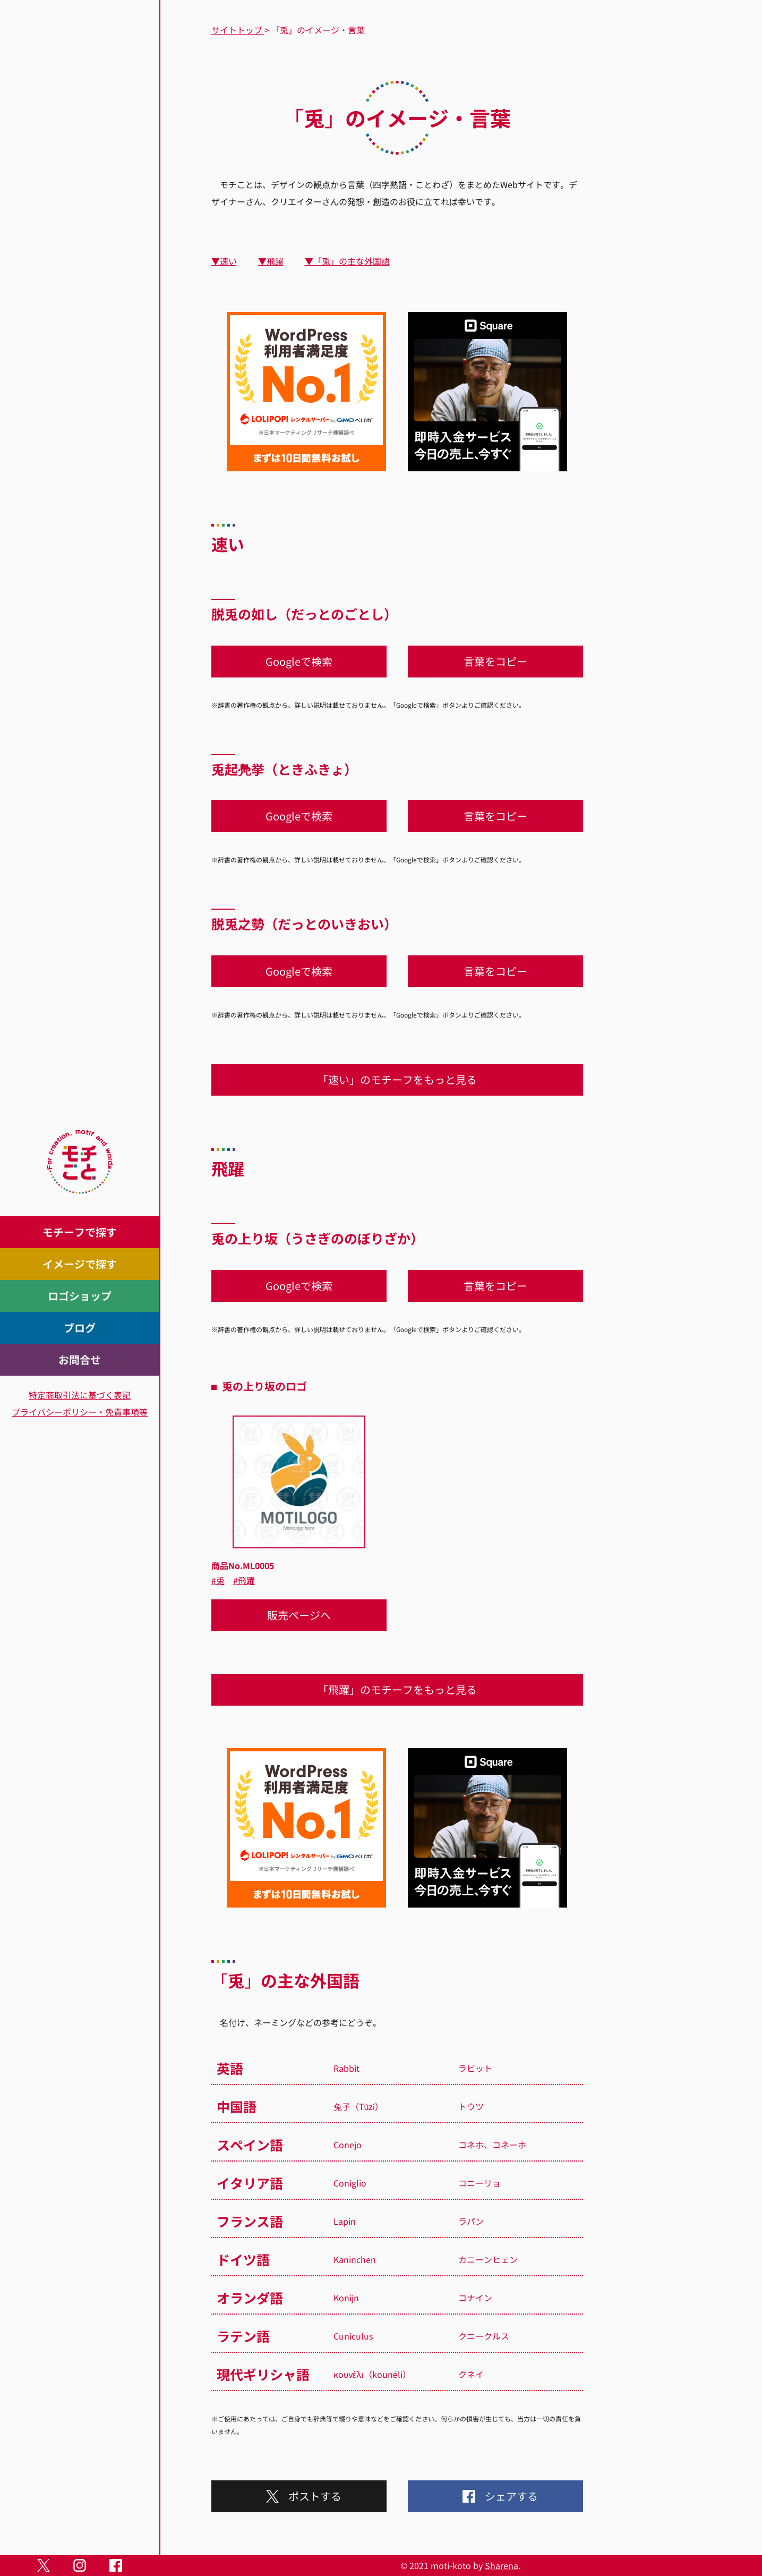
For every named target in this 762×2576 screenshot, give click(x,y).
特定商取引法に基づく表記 (80, 1394)
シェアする (495, 2496)
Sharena (501, 2565)
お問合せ (79, 1359)
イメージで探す (79, 1264)
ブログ (80, 1327)
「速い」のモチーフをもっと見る (397, 1079)
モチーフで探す (79, 1232)
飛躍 (275, 261)
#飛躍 (244, 1580)
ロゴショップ (80, 1295)
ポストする (298, 2496)
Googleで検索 (299, 661)
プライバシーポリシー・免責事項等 (80, 1411)
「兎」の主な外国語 (351, 261)
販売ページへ (299, 1615)
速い (228, 261)
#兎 (218, 1580)
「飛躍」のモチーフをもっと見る (397, 1689)
